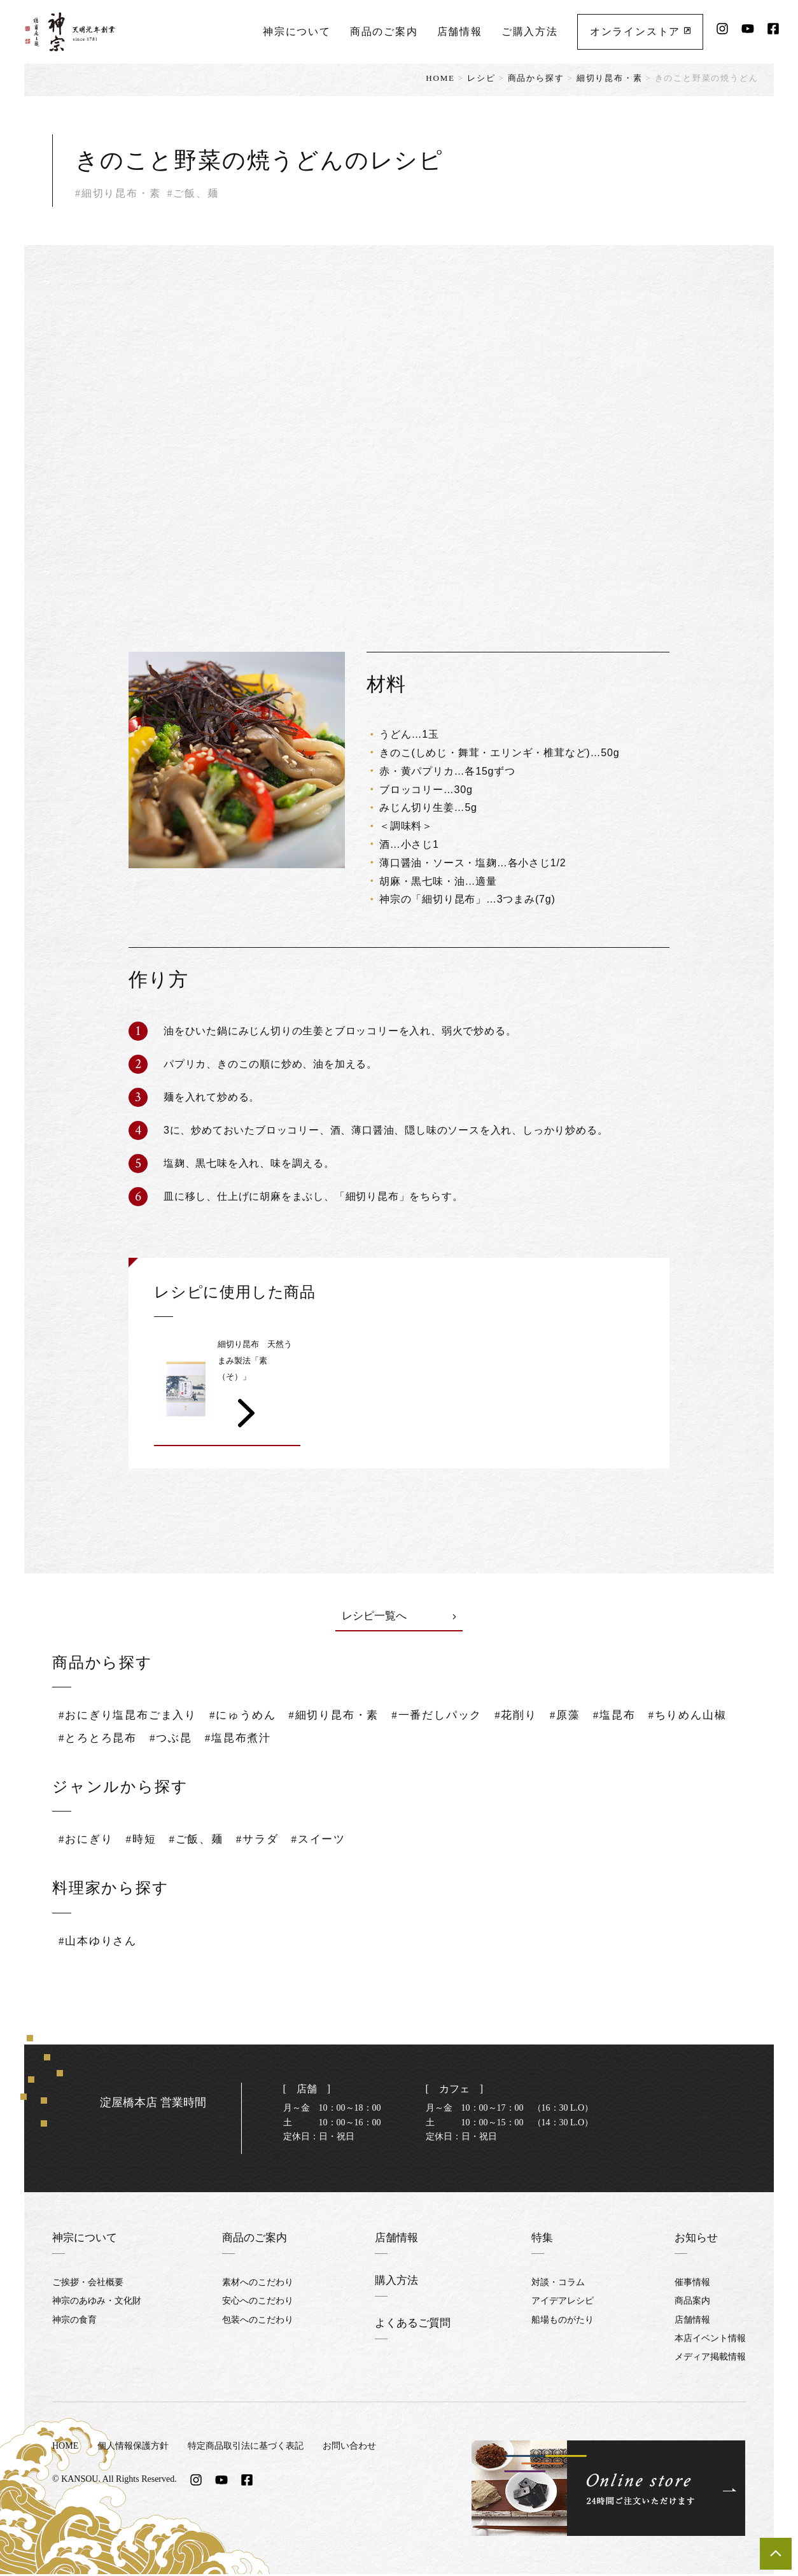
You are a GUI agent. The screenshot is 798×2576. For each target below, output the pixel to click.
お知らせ (697, 2239)
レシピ (481, 78)
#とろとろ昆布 (195, 1740)
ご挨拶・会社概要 (87, 2284)
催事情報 (692, 2284)
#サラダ (265, 1841)
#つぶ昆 (271, 1740)
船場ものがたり (564, 2321)
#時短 (144, 1841)
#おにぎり (87, 1841)
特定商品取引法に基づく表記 (246, 2448)
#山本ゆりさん (100, 1942)
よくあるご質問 (412, 2325)
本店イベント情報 (710, 2341)
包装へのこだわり (257, 2321)
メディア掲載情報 (710, 2359)
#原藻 (588, 1717)
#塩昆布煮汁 (341, 1740)
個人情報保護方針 (133, 2448)
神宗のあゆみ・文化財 (96, 2303)
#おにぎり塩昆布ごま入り (131, 1717)
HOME (440, 78)
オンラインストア (639, 29)
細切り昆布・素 (610, 78)
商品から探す (536, 78)
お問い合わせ (349, 2448)
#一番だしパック (454, 1717)
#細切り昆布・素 (346, 1717)
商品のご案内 (383, 29)
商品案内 (692, 2303)
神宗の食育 (74, 2321)
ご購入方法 (529, 29)
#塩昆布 (639, 1717)
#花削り (537, 1717)
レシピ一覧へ (399, 1617)
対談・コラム (559, 2284)
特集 (544, 2239)
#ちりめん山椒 (100, 1740)
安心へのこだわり (257, 2303)
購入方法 (395, 2282)
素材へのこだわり (257, 2284)
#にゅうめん (252, 1717)
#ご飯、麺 (201, 1841)
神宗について (296, 29)
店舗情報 (459, 29)
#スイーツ (329, 1841)
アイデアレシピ (564, 2303)
